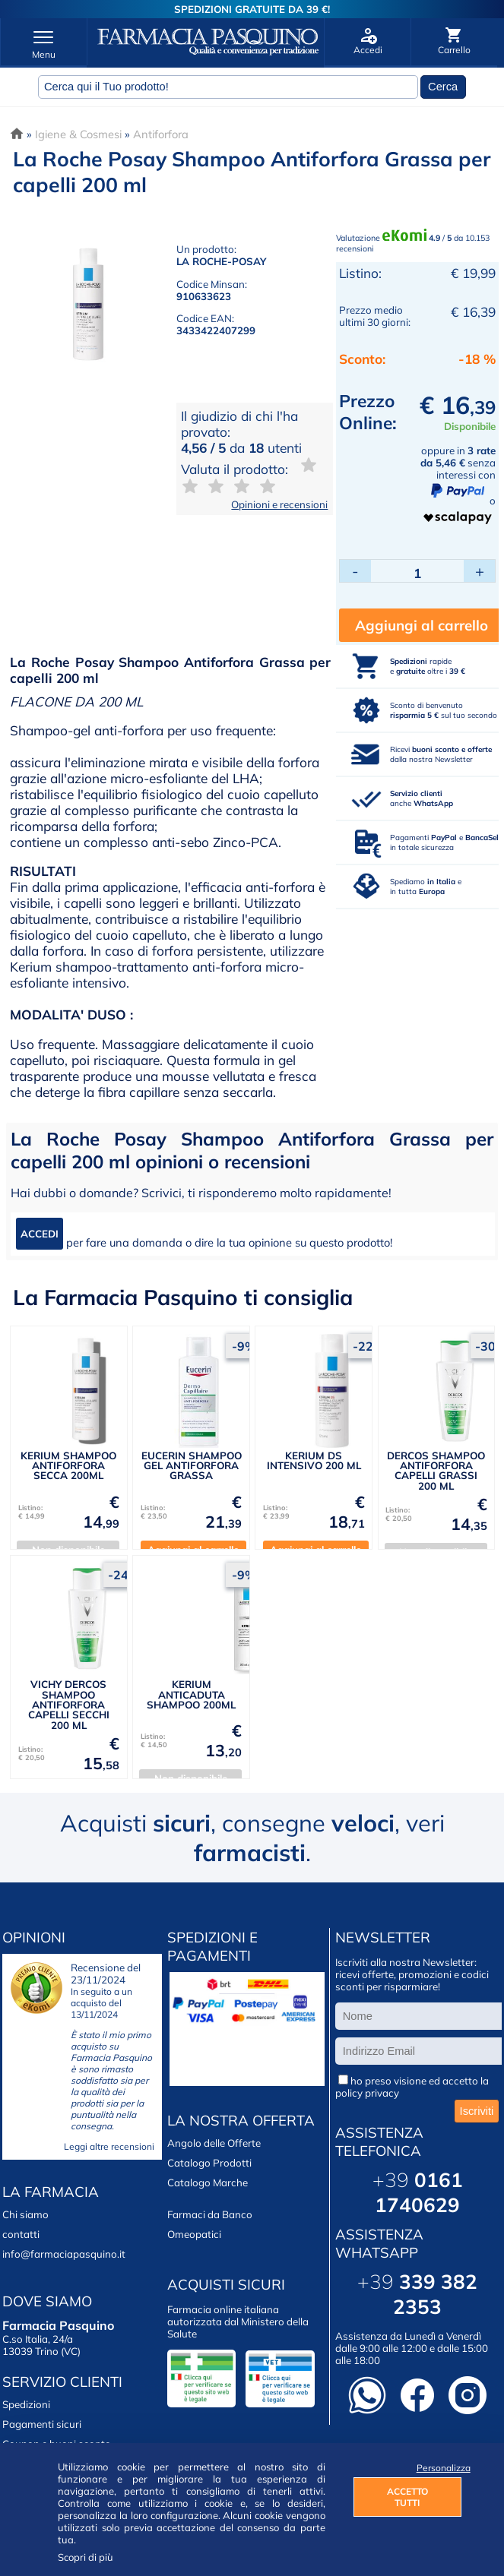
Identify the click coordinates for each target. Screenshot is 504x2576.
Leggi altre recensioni (109, 2146)
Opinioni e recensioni (279, 504)
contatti (21, 2234)
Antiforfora (161, 134)
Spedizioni (26, 2404)
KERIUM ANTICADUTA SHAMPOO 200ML (191, 1694)
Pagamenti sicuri (41, 2424)
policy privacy (367, 2093)
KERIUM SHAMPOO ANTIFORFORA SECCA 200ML (68, 1465)
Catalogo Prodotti (209, 2163)
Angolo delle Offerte (214, 2143)
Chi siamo (25, 2214)
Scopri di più (85, 2557)
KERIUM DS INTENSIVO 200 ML (314, 1460)
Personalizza (439, 2467)
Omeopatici (194, 2234)
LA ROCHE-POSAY (221, 261)
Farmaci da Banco (209, 2214)
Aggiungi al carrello (421, 625)
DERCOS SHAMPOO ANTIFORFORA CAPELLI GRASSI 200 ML (436, 1470)
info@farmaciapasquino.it (63, 2254)
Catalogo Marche (207, 2182)
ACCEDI (40, 1234)
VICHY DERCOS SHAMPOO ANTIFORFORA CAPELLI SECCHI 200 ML (68, 1704)
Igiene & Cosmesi (78, 134)
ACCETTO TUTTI (407, 2497)
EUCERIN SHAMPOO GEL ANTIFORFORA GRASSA (191, 1465)
